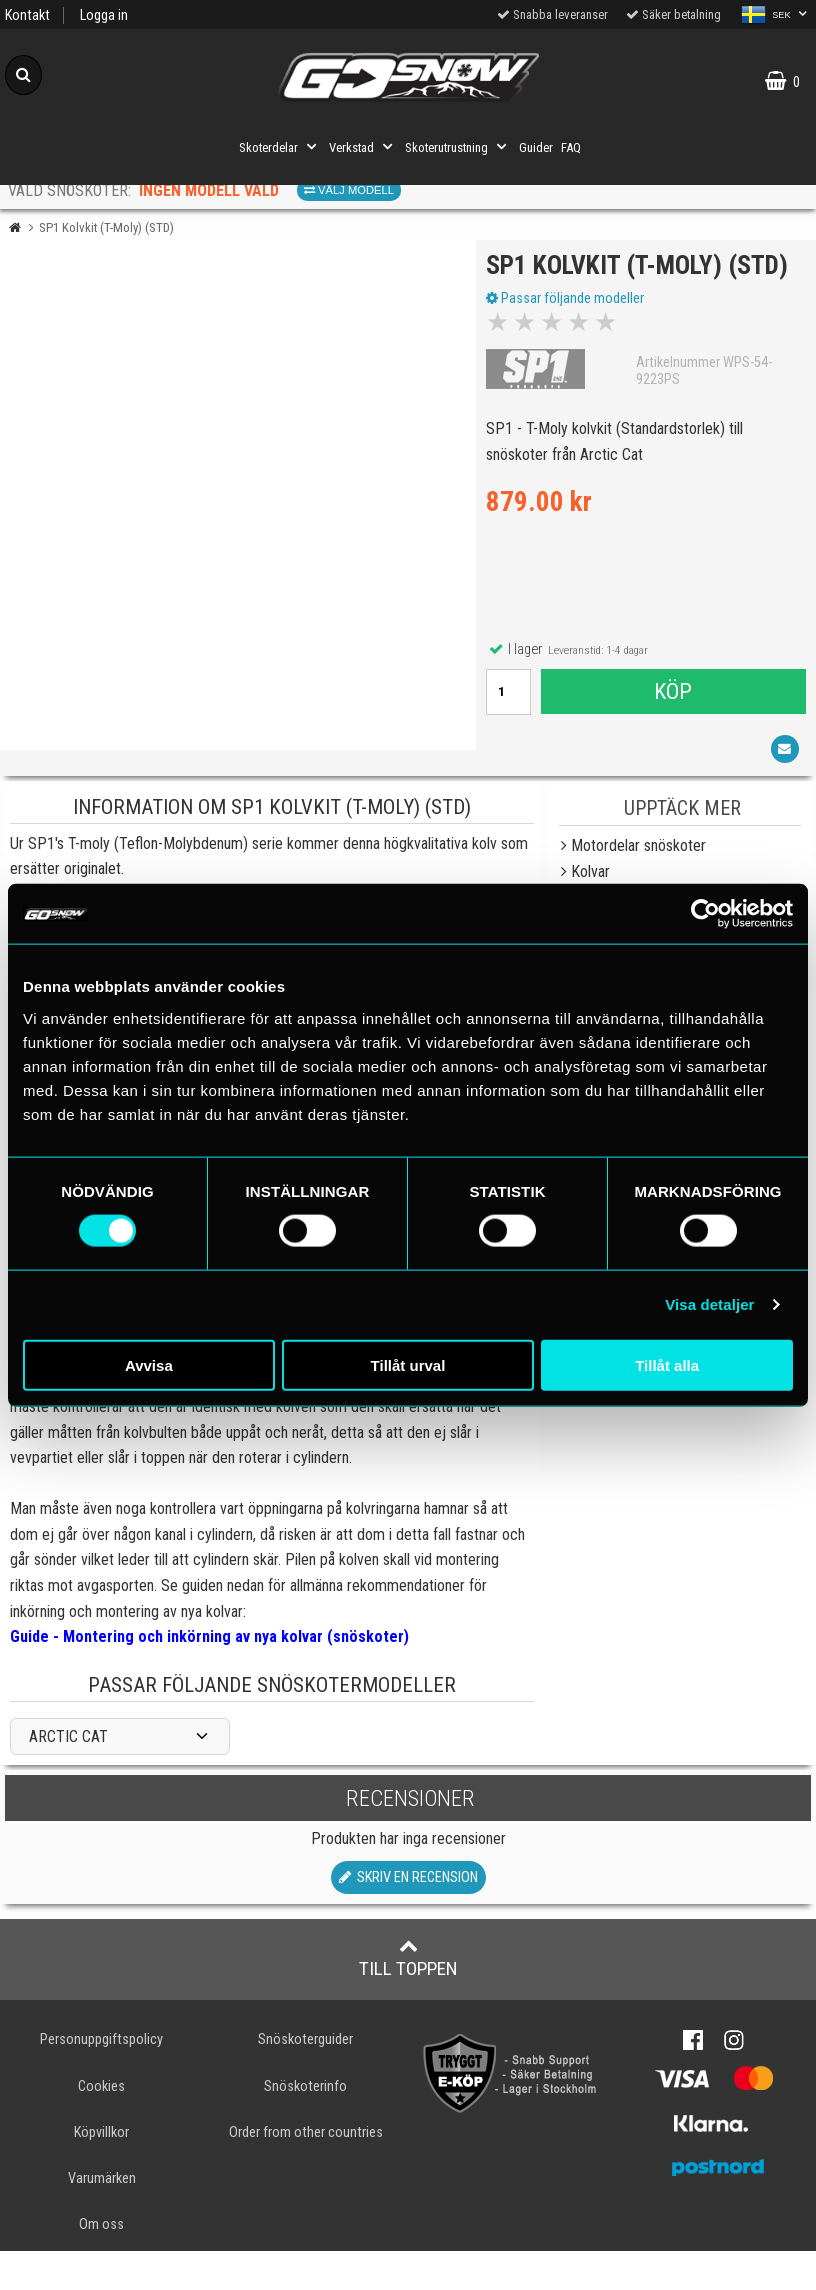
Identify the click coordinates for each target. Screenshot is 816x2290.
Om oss (101, 2263)
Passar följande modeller (570, 333)
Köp (673, 726)
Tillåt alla (667, 1364)
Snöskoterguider (305, 2079)
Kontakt (27, 15)
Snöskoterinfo (305, 2125)
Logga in (104, 15)
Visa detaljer (709, 1304)
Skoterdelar (280, 147)
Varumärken (102, 2217)
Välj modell (349, 190)
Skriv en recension (408, 1917)
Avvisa (149, 1364)
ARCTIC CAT (68, 1775)
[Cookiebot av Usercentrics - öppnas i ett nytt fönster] (705, 914)
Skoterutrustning (458, 147)
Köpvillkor (101, 2171)
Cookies (101, 2125)
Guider (536, 147)
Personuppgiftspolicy (101, 2079)
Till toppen (408, 1998)
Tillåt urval (408, 1364)
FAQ (571, 147)
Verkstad (363, 147)
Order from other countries (306, 2171)
